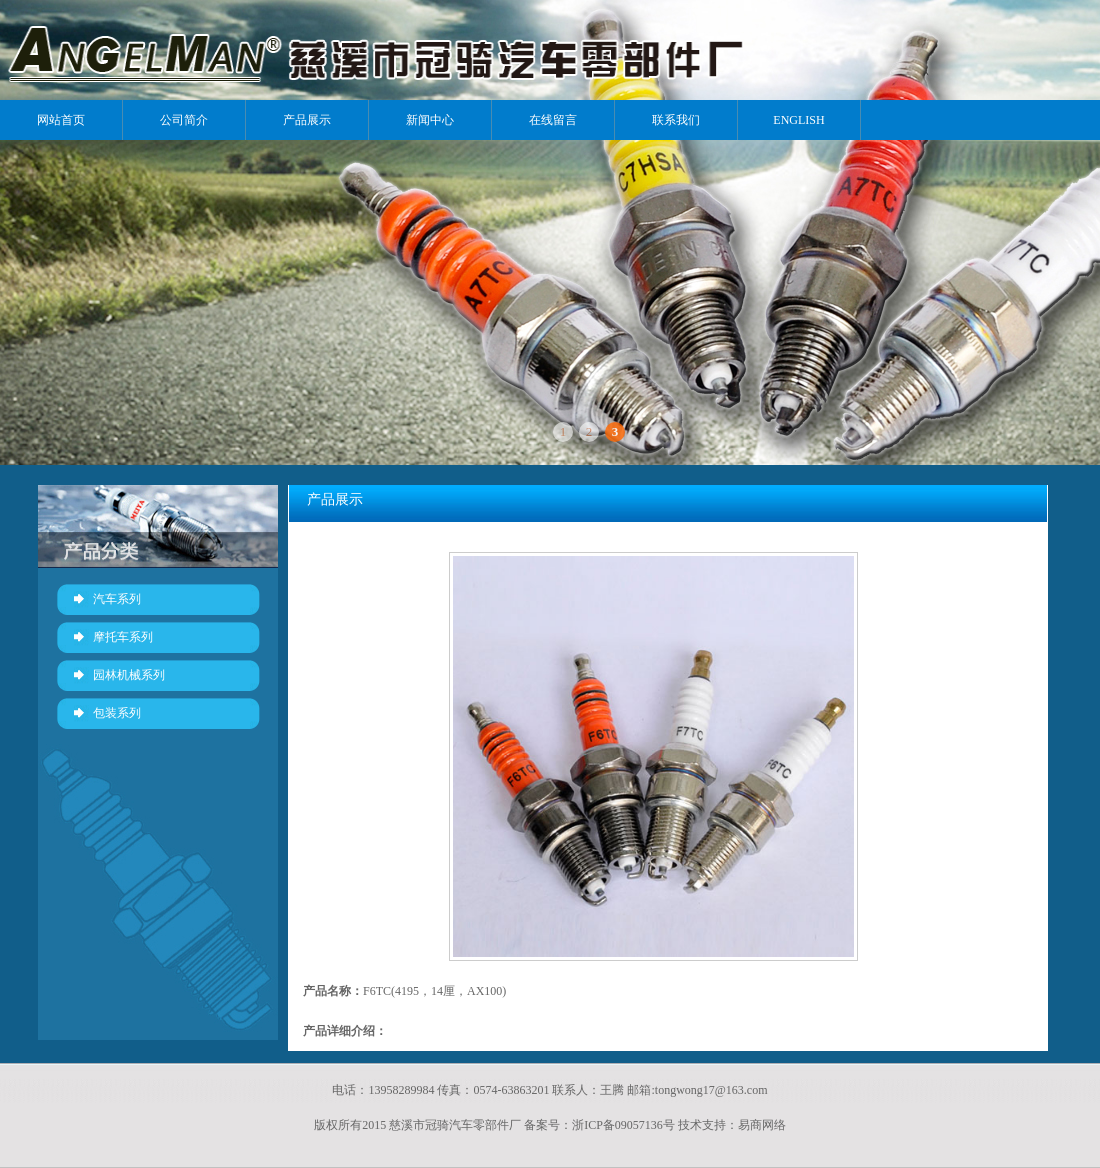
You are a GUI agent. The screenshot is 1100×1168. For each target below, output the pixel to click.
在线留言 (553, 120)
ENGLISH (798, 120)
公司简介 (184, 120)
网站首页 (61, 120)
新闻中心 (430, 120)
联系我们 (676, 120)
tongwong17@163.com (711, 1090)
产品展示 (307, 120)
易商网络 (762, 1125)
